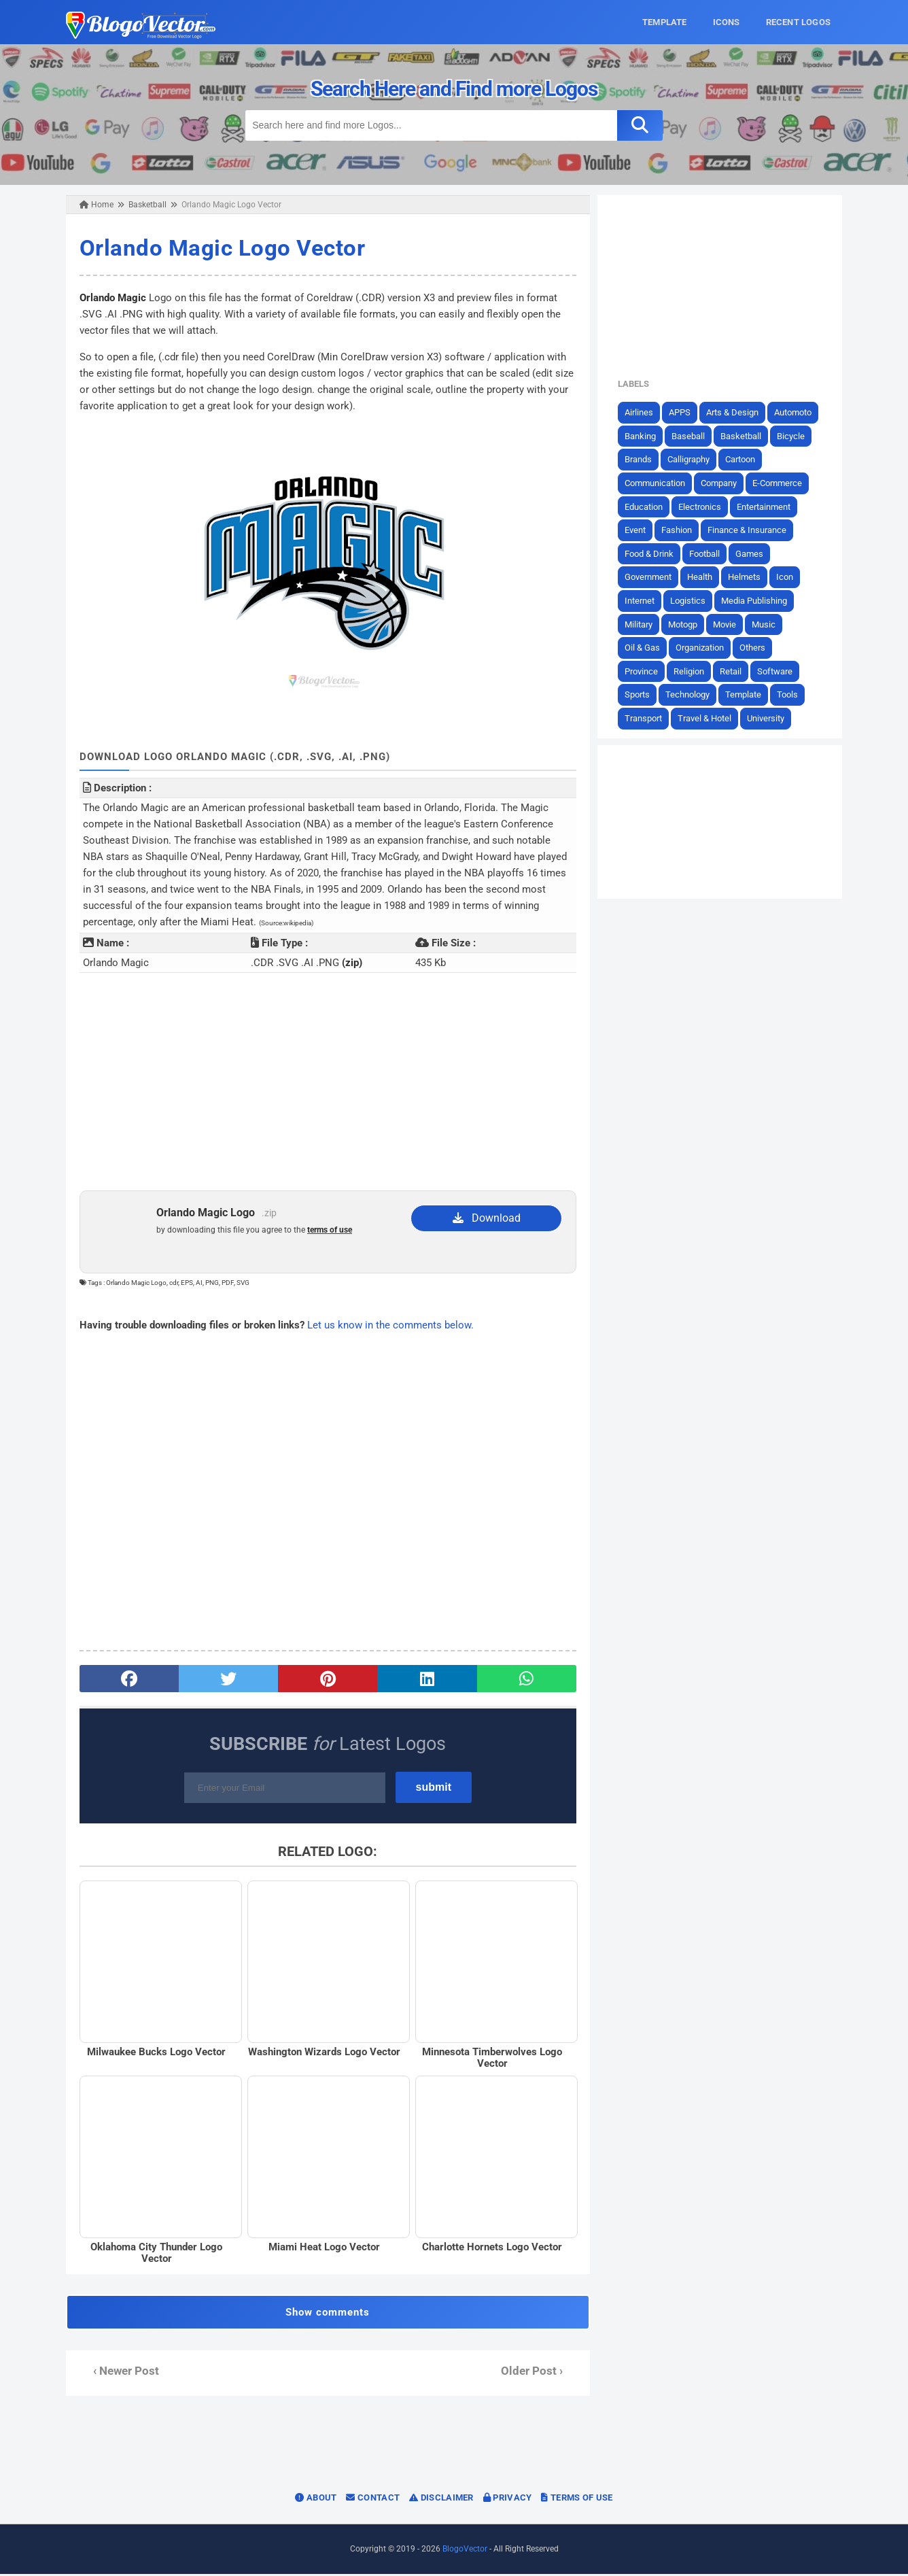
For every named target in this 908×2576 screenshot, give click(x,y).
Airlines (641, 412)
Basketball (743, 436)
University (768, 718)
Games (752, 554)
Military (641, 624)
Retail (733, 671)
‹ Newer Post (123, 2373)
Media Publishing (757, 601)
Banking (643, 436)
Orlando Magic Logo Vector (220, 248)
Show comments (327, 2314)
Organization (702, 647)
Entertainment (766, 506)
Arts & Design (735, 412)
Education (646, 506)
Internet (642, 601)
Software (777, 671)
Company (721, 483)
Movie (727, 624)
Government (650, 577)
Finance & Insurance (749, 530)
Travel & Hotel (707, 718)
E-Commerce (780, 483)
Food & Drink (651, 554)
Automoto (795, 412)
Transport (646, 718)
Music (766, 624)
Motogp (685, 624)
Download (487, 1218)
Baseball (691, 436)
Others (755, 647)
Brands (640, 459)
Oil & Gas (645, 647)
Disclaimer (441, 2499)
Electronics (702, 506)
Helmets (747, 577)
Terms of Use (576, 2499)
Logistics (690, 601)
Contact (373, 2499)
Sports (639, 694)
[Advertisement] (327, 1081)
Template (746, 694)
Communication (657, 483)
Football (707, 554)
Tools (790, 694)
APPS (682, 412)
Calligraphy (691, 459)
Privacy (507, 2499)
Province (644, 671)
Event (637, 530)
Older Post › (532, 2373)
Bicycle (793, 436)
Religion (691, 671)
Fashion (679, 530)
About (315, 2499)
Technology (690, 694)
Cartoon (743, 459)
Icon (787, 577)
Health (702, 577)
